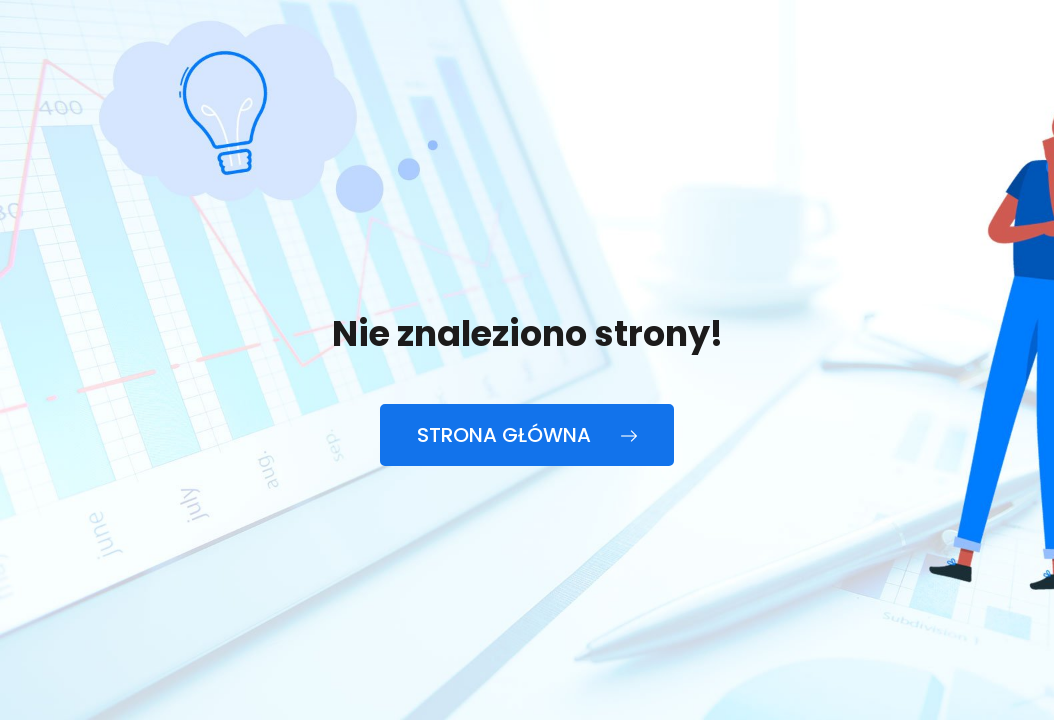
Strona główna (527, 435)
